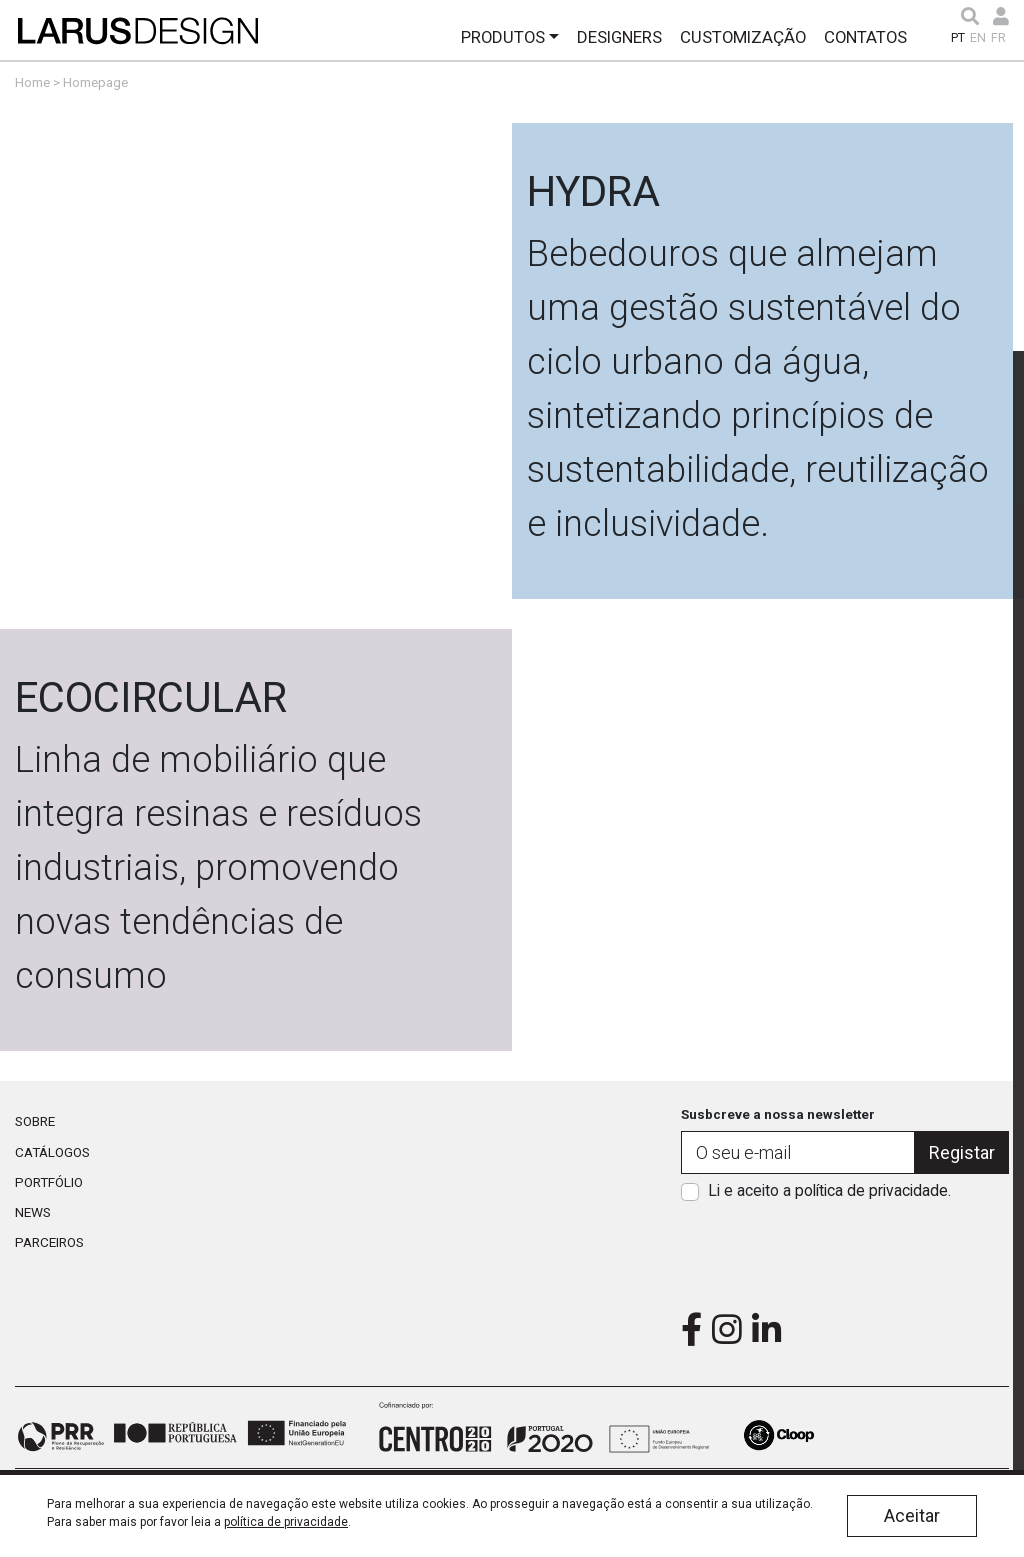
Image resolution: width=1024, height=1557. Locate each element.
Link (512, 361)
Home (32, 82)
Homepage (95, 82)
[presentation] (845, 1250)
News (33, 1212)
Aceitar (912, 1515)
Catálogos (52, 1152)
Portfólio (49, 1182)
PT (958, 38)
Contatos (865, 37)
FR (998, 38)
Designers (619, 37)
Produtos (503, 37)
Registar (962, 1152)
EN (978, 38)
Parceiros (49, 1242)
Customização (743, 37)
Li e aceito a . (829, 1190)
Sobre (35, 1121)
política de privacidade (871, 1190)
